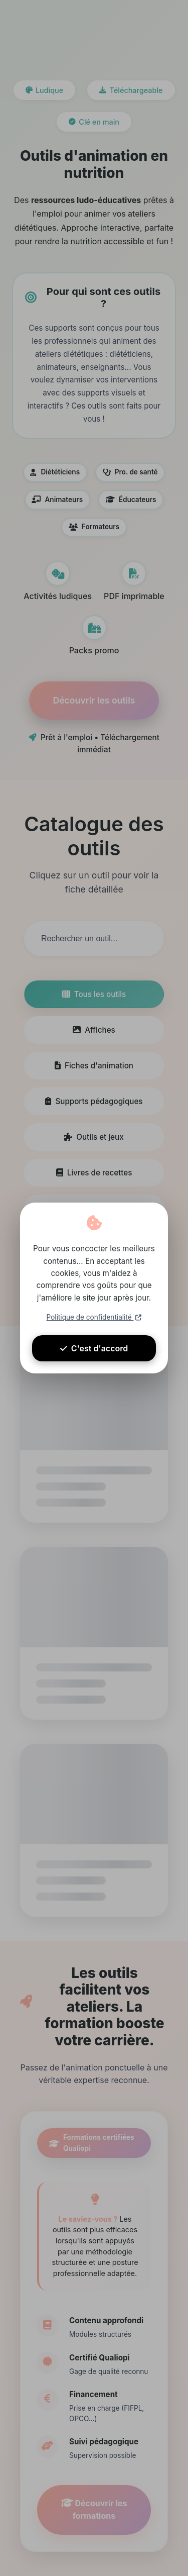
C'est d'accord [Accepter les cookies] (94, 1348)
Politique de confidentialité (94, 1317)
